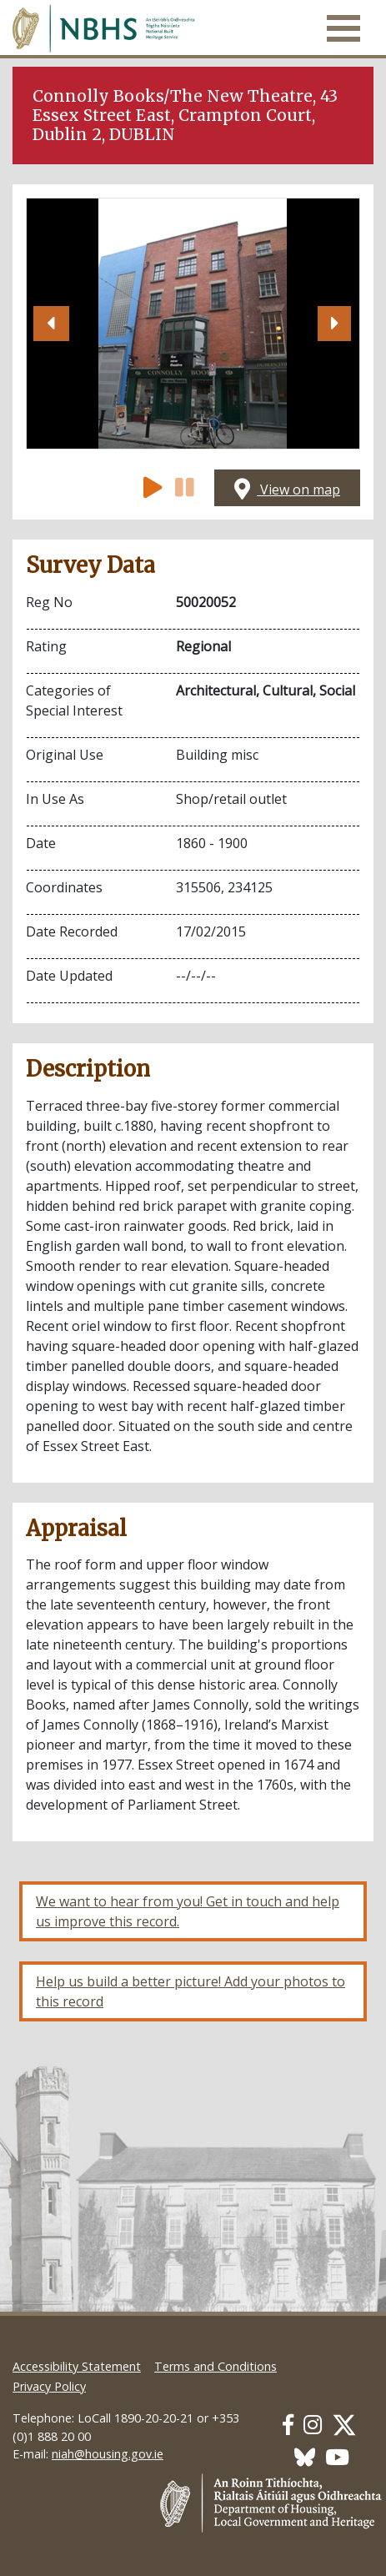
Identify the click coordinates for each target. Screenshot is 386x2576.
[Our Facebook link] (288, 2424)
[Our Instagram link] (312, 2424)
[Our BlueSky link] (304, 2457)
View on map (287, 489)
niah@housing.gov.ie (107, 2454)
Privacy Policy (49, 2386)
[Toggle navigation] (343, 28)
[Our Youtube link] (337, 2457)
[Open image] (193, 323)
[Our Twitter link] (344, 2424)
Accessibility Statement (77, 2366)
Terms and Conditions (215, 2366)
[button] (52, 323)
